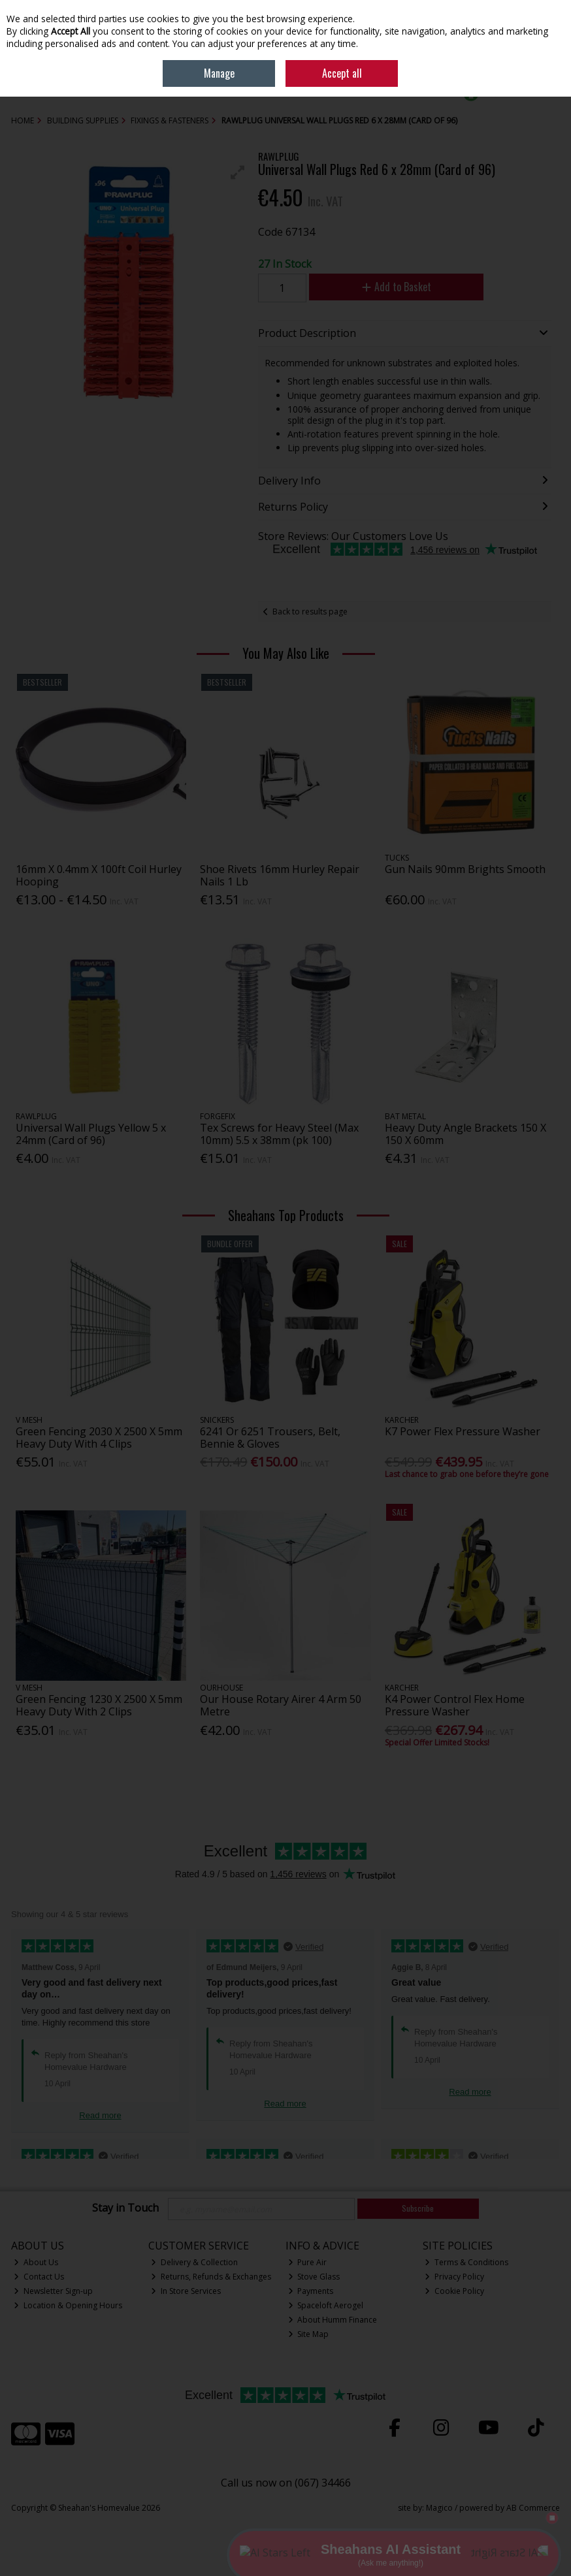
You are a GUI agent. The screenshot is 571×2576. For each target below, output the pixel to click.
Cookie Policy (454, 2291)
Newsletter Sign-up (53, 2291)
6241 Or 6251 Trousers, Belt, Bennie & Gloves (270, 1437)
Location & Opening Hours (68, 2305)
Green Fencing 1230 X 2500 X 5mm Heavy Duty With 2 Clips (99, 1705)
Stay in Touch (125, 2208)
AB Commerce (533, 2507)
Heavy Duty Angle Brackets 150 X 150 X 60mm (465, 1134)
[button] (237, 172)
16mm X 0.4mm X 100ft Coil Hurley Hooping (99, 875)
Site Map (308, 2334)
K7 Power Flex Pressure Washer (462, 1431)
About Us (36, 2262)
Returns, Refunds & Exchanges (211, 2276)
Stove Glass (314, 2276)
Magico (439, 2507)
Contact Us (39, 2276)
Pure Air (307, 2262)
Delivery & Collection (194, 2262)
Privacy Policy (454, 2276)
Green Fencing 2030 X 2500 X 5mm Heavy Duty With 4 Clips (99, 1437)
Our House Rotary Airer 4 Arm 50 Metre (280, 1705)
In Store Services (186, 2291)
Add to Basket (396, 286)
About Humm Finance (333, 2319)
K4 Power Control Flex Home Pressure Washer (455, 1705)
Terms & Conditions (466, 2262)
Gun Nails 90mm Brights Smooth (465, 869)
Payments (311, 2291)
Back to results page (310, 611)
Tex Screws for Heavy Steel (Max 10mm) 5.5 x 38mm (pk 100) (279, 1134)
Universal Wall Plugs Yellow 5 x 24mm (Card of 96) (91, 1134)
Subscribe (418, 2208)
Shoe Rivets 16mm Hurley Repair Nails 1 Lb (279, 875)
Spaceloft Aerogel (326, 2305)
